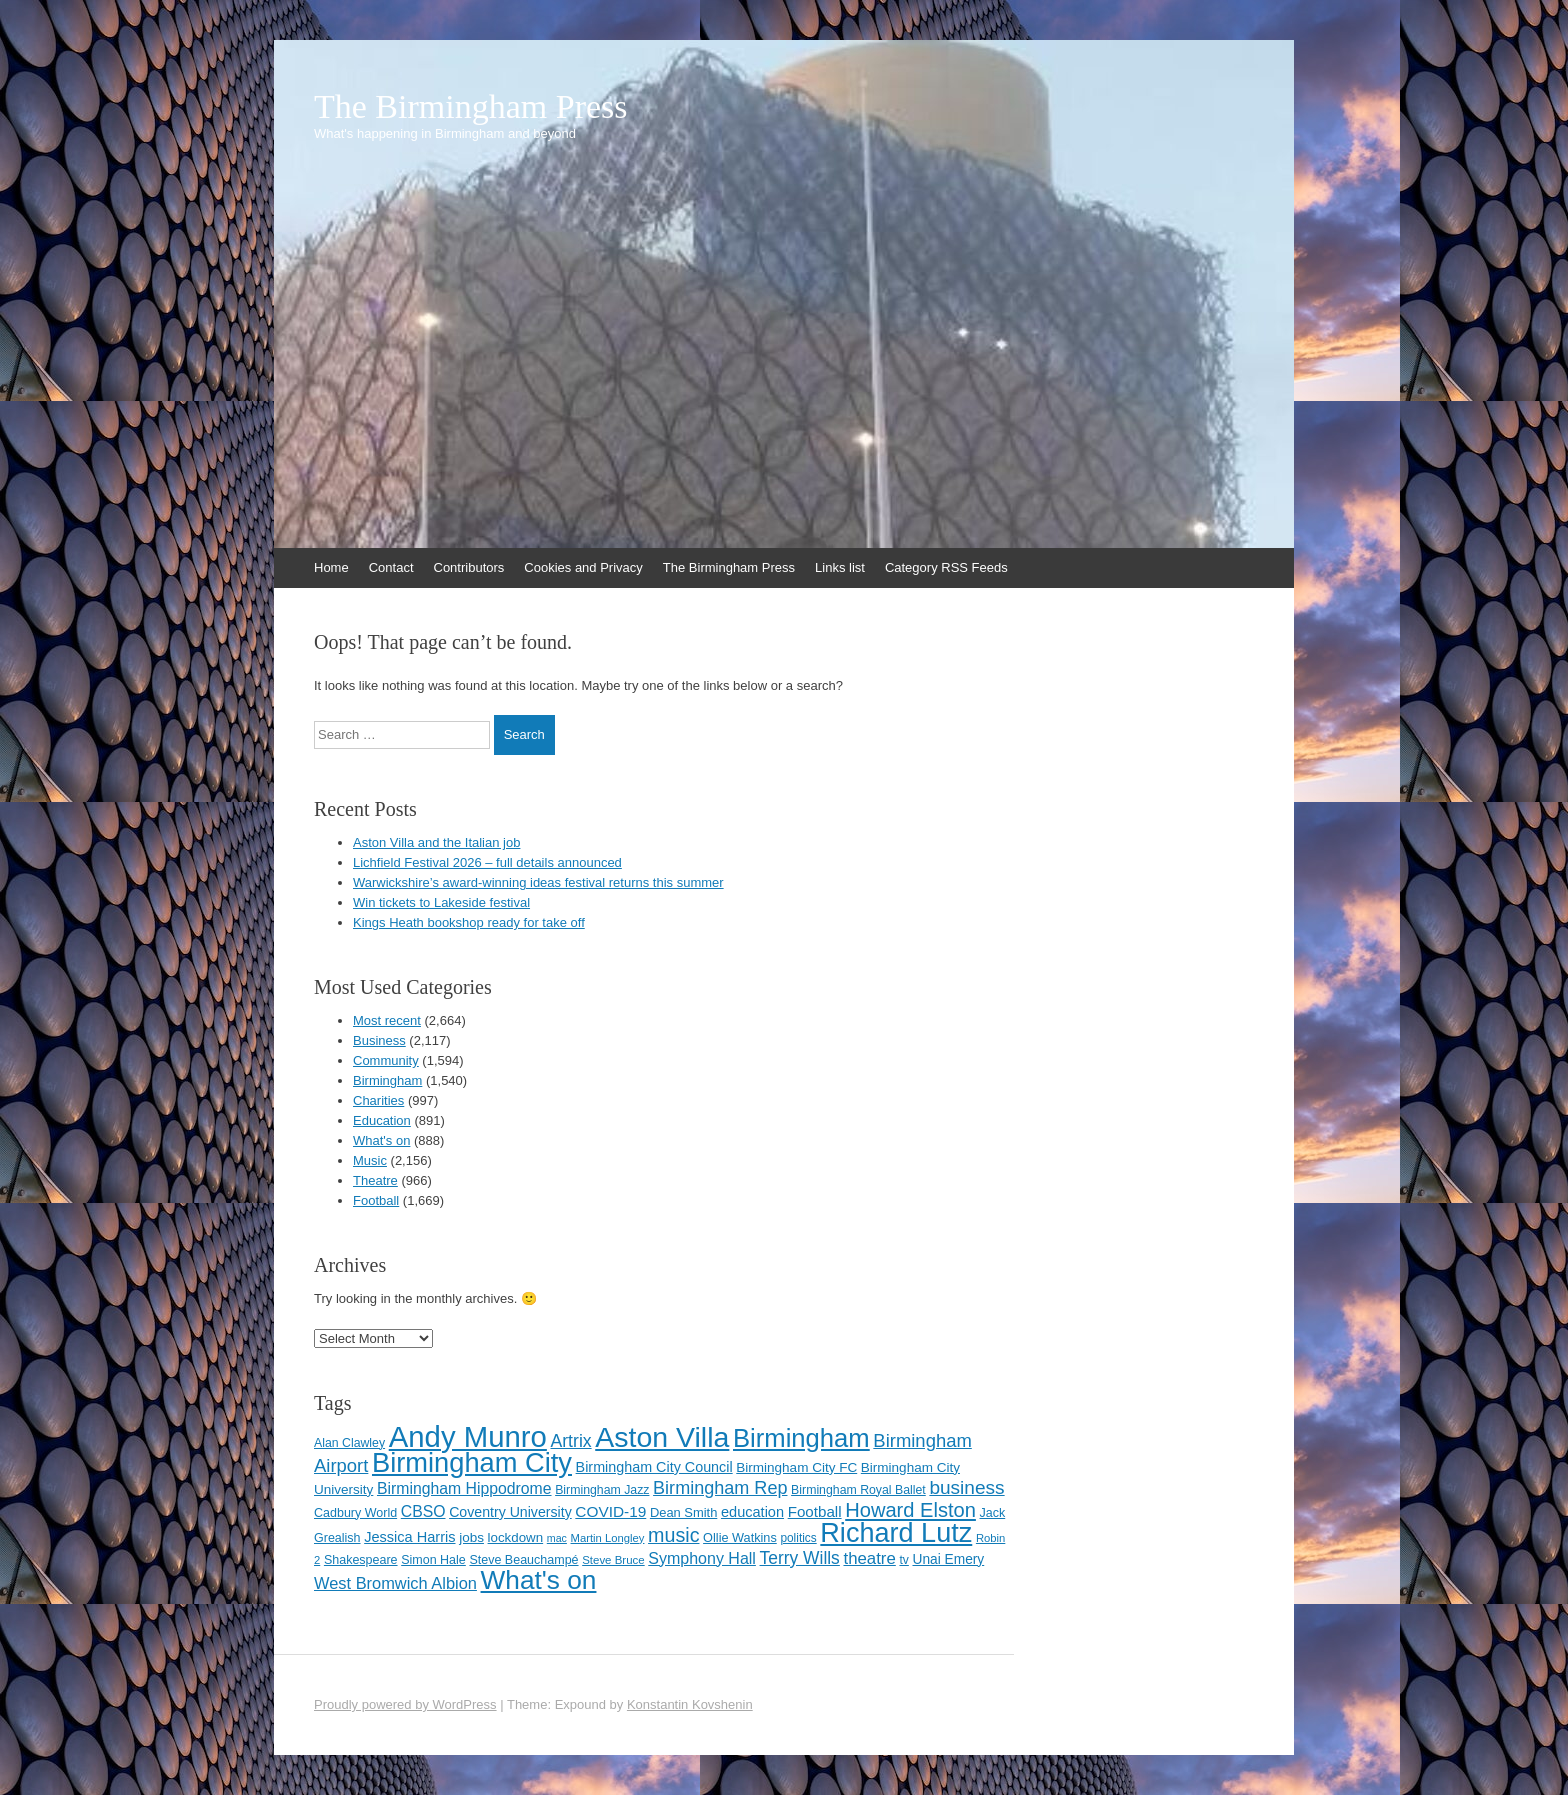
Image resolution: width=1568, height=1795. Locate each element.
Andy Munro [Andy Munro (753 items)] (468, 1436)
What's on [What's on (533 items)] (539, 1580)
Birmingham (387, 1080)
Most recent (387, 1020)
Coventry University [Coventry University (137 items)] (510, 1512)
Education (382, 1120)
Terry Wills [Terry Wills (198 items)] (800, 1558)
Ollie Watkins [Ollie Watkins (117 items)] (740, 1537)
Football (376, 1200)
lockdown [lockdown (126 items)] (516, 1537)
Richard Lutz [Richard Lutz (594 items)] (896, 1532)
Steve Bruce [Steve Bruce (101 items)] (613, 1560)
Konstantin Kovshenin (690, 1704)
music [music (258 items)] (673, 1535)
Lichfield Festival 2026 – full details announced (487, 862)
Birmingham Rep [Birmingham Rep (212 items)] (720, 1488)
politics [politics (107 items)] (798, 1538)
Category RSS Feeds (946, 567)
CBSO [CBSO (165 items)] (423, 1511)
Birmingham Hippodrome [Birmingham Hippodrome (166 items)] (464, 1488)
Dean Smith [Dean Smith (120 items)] (683, 1512)
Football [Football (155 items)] (815, 1511)
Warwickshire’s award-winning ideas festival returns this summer (538, 882)
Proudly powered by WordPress (405, 1704)
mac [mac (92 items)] (557, 1538)
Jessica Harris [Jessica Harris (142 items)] (409, 1537)
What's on (381, 1140)
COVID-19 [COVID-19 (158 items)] (610, 1511)
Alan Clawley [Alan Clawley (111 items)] (349, 1443)
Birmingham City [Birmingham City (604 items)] (472, 1462)
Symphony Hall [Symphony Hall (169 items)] (702, 1558)
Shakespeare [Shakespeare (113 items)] (361, 1560)
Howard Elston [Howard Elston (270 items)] (910, 1510)
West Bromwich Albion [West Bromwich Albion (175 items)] (395, 1583)
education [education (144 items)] (752, 1512)
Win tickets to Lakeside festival (441, 902)
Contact (391, 567)
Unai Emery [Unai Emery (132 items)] (948, 1559)
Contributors (469, 567)
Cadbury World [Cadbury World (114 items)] (355, 1513)
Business (379, 1040)
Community (386, 1060)
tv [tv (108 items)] (903, 1560)
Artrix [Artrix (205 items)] (570, 1441)
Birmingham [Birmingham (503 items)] (801, 1438)
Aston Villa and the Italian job (436, 842)
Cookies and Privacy (583, 567)
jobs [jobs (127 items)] (471, 1537)
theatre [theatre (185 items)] (869, 1558)
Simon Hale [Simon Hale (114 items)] (433, 1560)
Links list (840, 567)
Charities (378, 1100)
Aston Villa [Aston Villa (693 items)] (662, 1437)
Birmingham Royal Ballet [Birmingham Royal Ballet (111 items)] (858, 1490)
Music (370, 1160)
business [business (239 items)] (966, 1487)
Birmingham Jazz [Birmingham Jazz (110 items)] (602, 1490)
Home (331, 567)
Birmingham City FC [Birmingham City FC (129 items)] (796, 1467)
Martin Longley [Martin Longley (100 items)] (608, 1538)
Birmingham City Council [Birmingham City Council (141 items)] (654, 1467)
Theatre (375, 1180)
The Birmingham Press (471, 107)
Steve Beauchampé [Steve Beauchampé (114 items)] (523, 1560)
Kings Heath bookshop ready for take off (469, 922)
